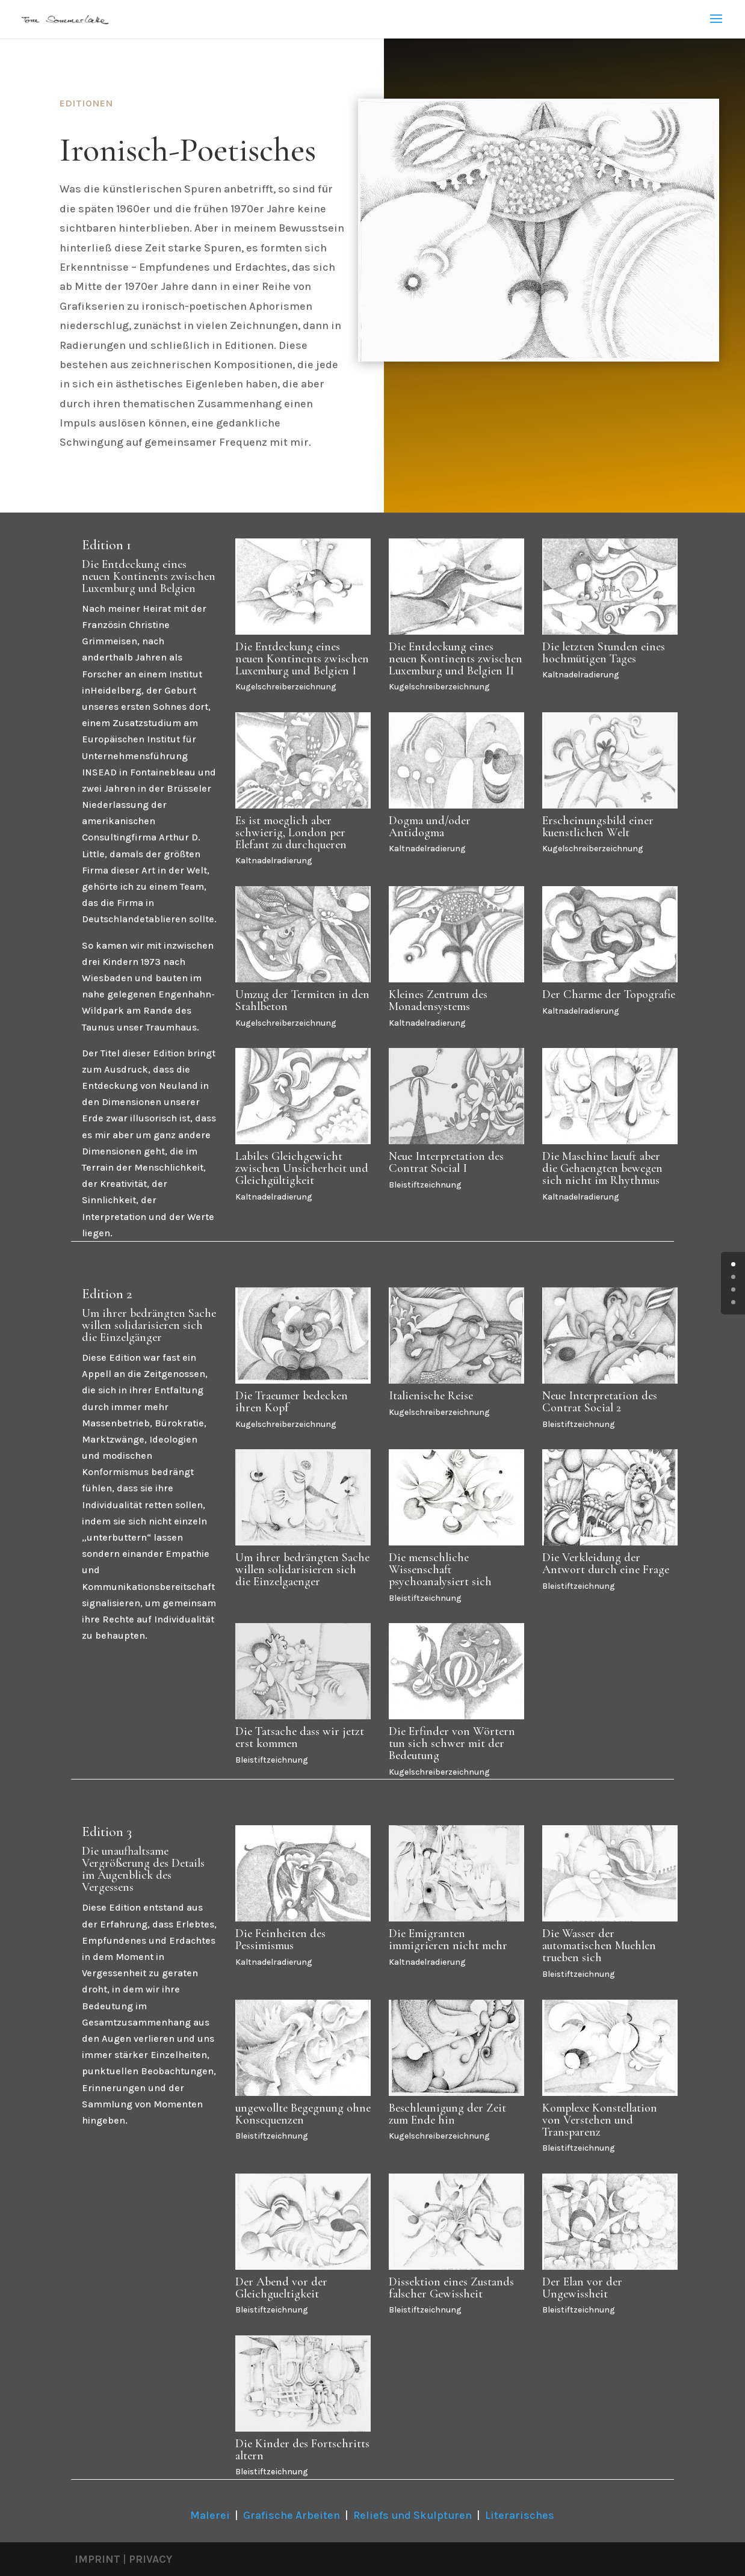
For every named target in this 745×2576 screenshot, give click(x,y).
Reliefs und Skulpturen (412, 2515)
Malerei (210, 2515)
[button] (26, 2549)
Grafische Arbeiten (291, 2515)
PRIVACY (150, 2559)
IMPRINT (97, 2559)
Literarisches (519, 2515)
